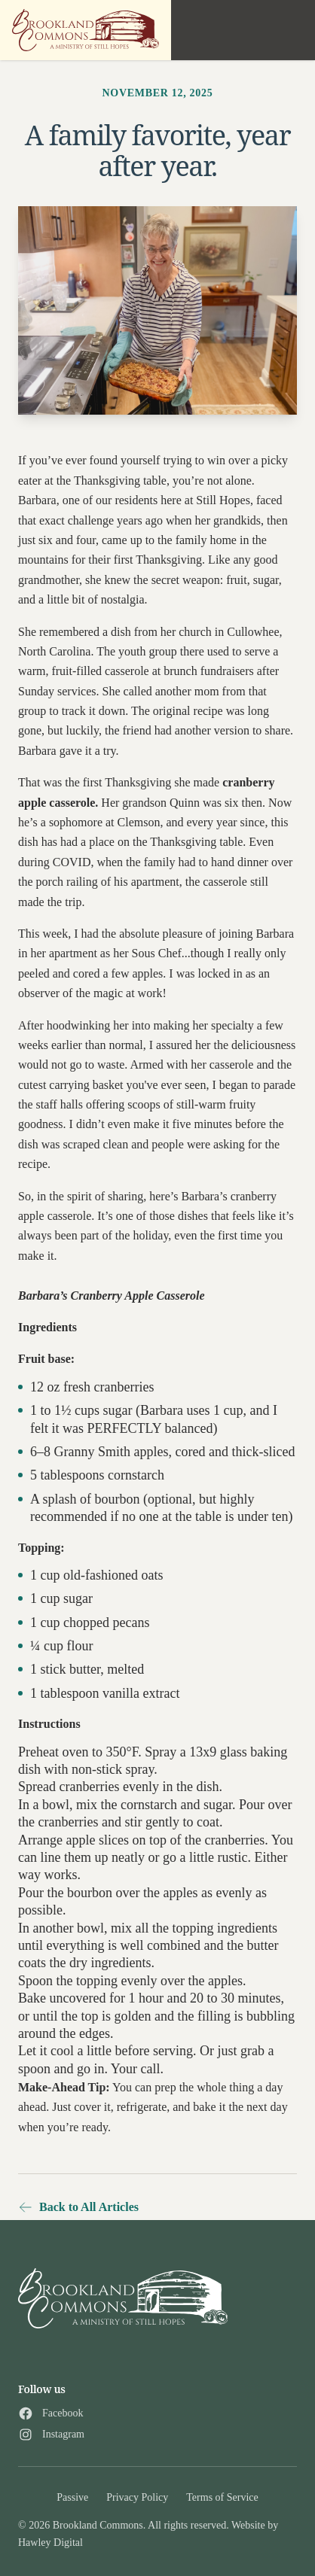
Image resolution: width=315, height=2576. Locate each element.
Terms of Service (222, 2497)
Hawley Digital (50, 2542)
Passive (72, 2497)
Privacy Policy (137, 2497)
